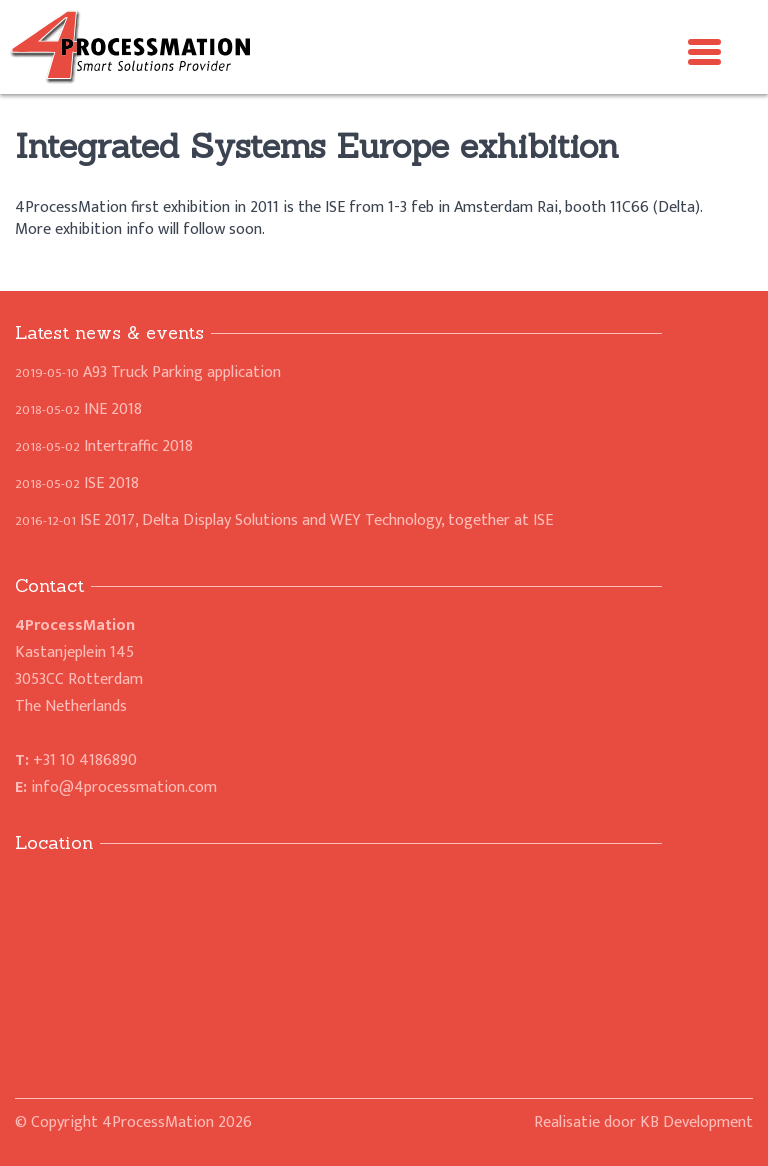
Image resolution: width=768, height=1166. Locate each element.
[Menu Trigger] (705, 50)
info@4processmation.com (124, 787)
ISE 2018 (77, 483)
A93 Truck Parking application (148, 372)
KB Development (696, 1122)
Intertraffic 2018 (104, 446)
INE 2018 (78, 409)
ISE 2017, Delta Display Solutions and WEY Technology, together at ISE (284, 520)
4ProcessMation (158, 1122)
